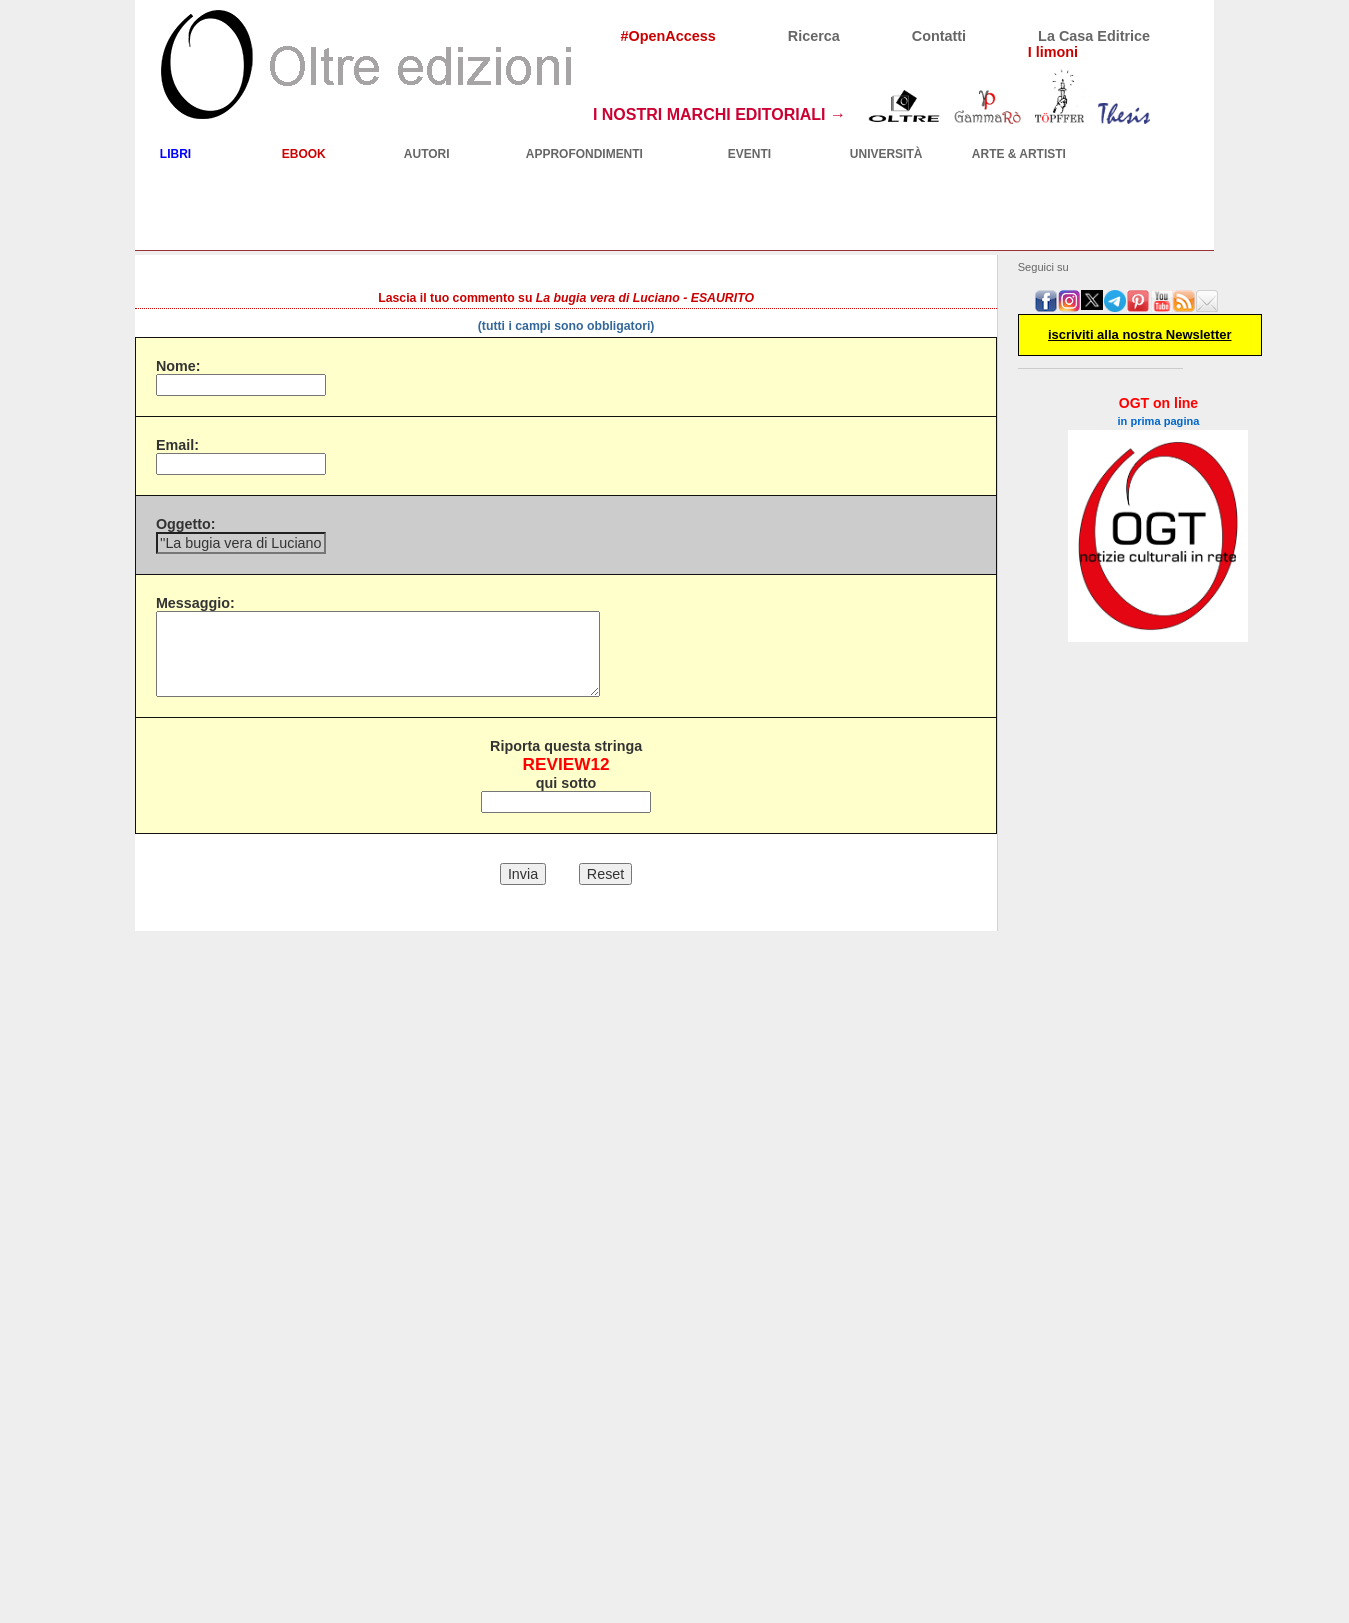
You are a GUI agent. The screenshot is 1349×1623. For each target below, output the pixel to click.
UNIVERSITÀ (886, 154)
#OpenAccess (668, 36)
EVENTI (749, 154)
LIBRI (175, 154)
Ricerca (814, 36)
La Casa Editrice (1094, 36)
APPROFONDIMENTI (584, 154)
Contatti (939, 36)
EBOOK (304, 154)
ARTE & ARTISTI (1019, 154)
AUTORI (427, 154)
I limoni (1053, 52)
